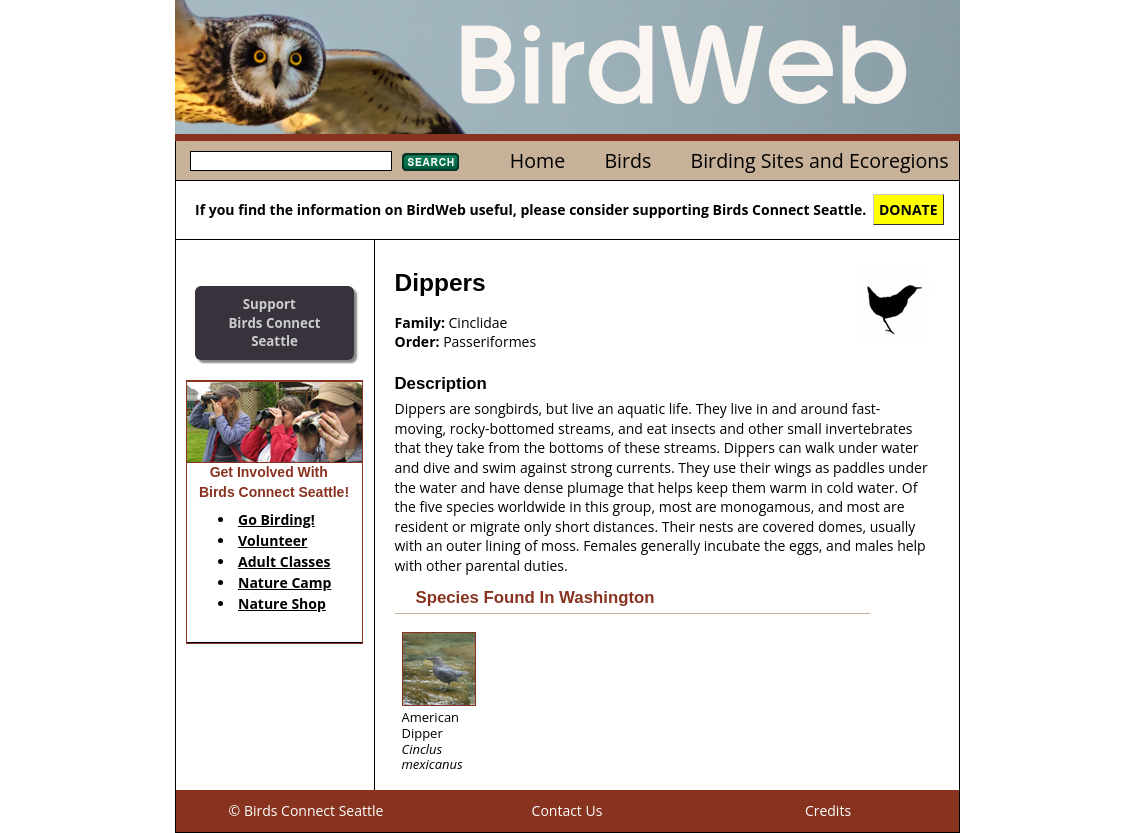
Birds (627, 160)
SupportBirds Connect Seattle (274, 322)
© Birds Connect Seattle (306, 810)
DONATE (908, 209)
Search (430, 162)
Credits (828, 810)
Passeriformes (489, 341)
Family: (420, 322)
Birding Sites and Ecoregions (820, 160)
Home (537, 160)
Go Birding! (276, 519)
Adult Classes (284, 561)
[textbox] (291, 161)
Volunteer (272, 540)
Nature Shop (282, 603)
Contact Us (567, 810)
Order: (417, 341)
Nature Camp (284, 582)
